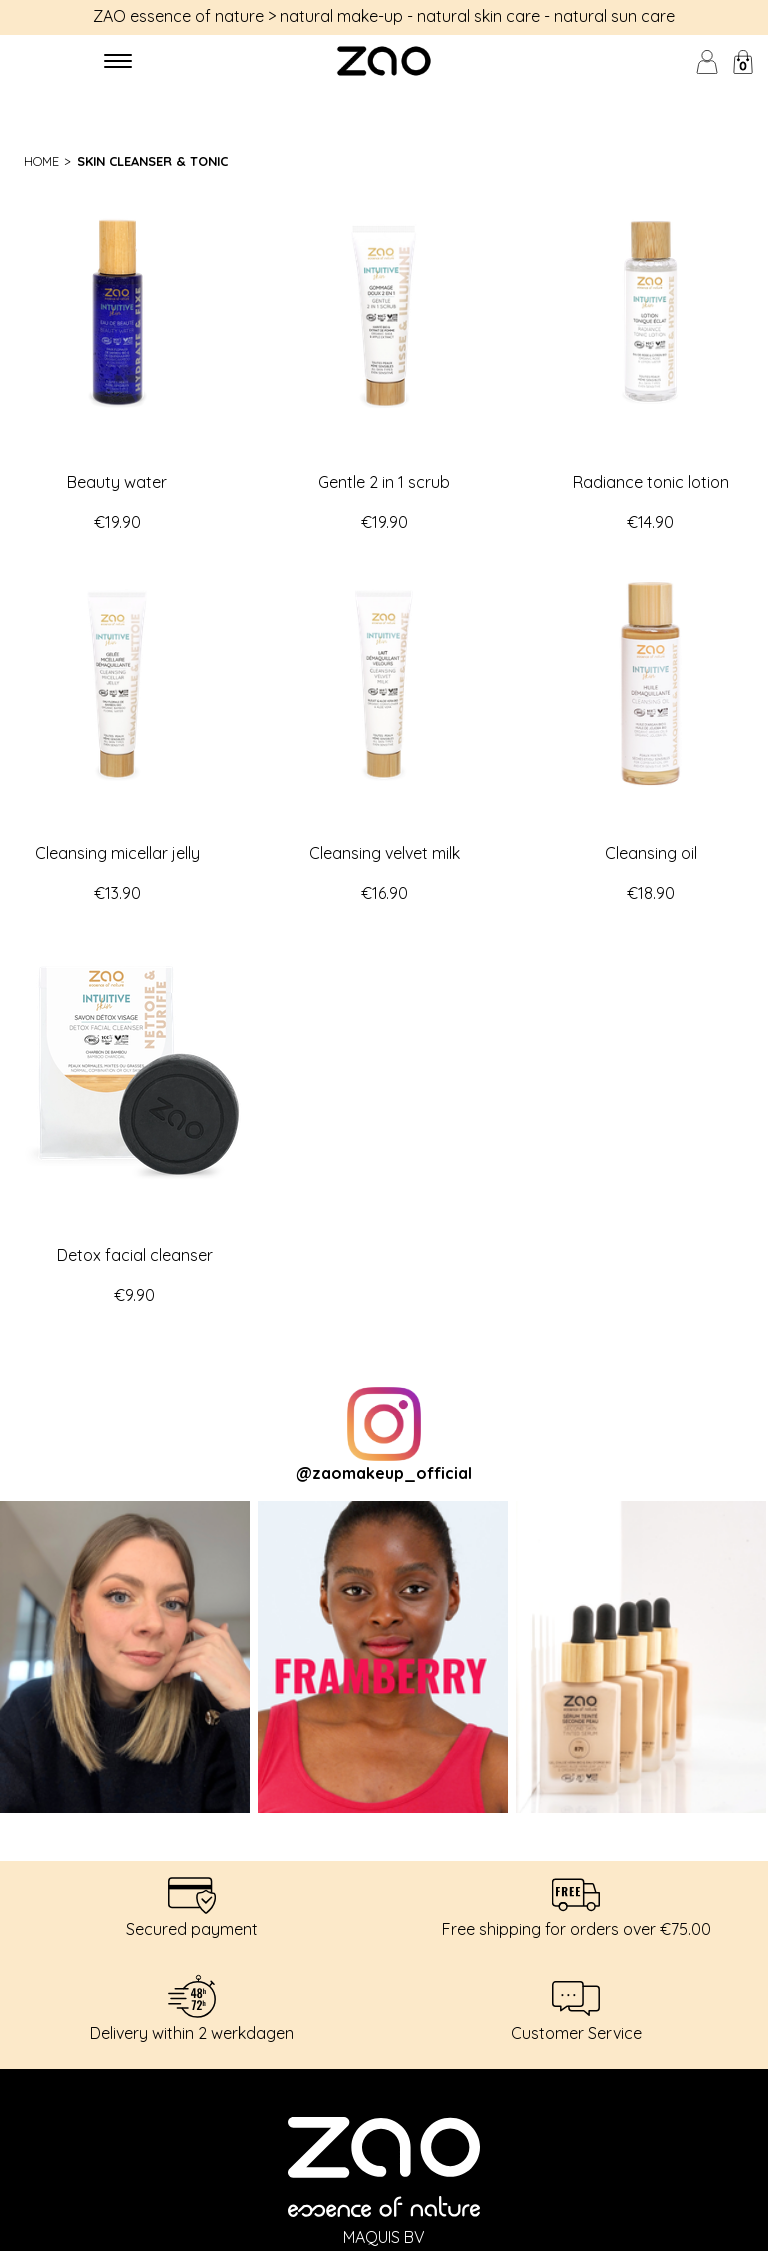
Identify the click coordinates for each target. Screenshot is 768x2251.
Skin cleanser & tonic (152, 161)
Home (41, 161)
